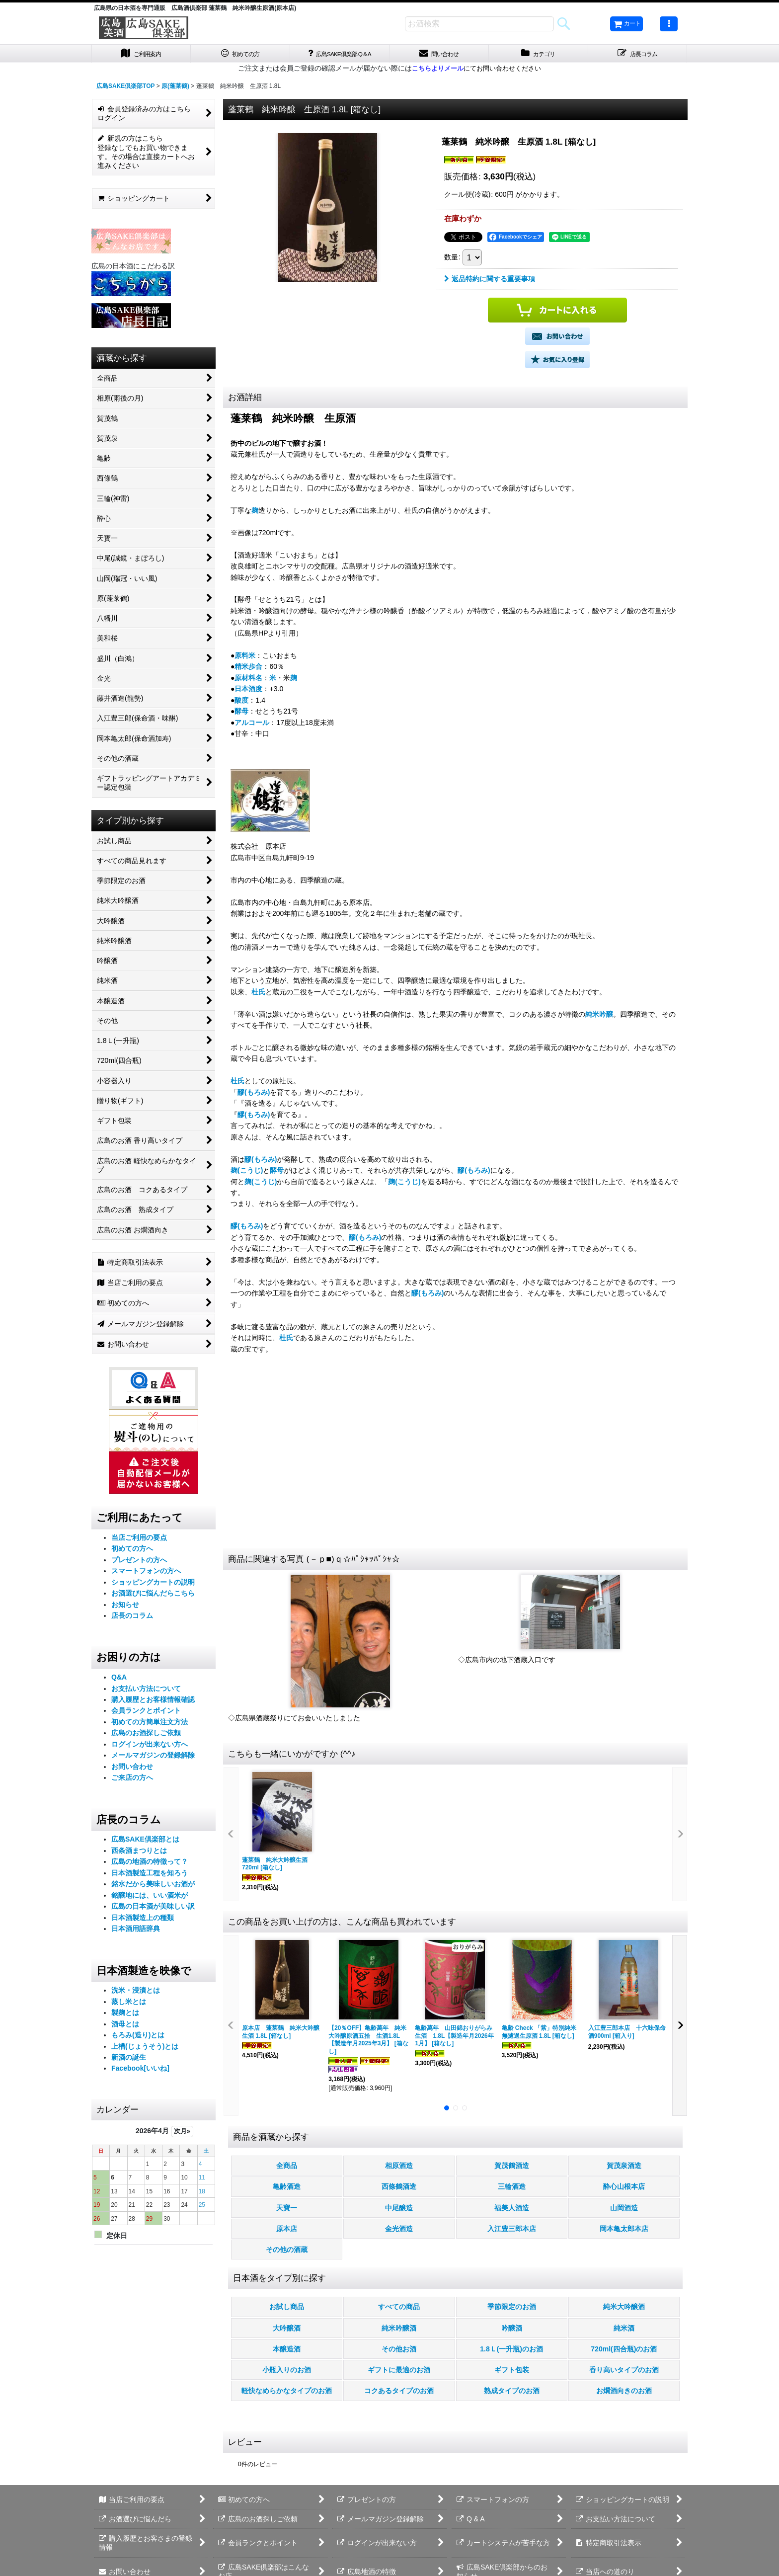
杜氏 (258, 994)
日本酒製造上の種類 (142, 1920)
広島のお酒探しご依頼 (146, 1736)
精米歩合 (248, 669)
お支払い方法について (146, 1691)
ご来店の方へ (132, 1780)
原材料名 (248, 680)
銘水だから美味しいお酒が (153, 1887)
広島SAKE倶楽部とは (145, 1842)
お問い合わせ (132, 1769)
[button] (669, 23)
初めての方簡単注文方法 (149, 1724)
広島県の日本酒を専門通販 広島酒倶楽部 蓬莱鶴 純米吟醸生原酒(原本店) (195, 7)
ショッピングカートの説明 (153, 1585)
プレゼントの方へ (139, 1562)
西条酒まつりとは (139, 1853)
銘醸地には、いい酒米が (149, 1898)
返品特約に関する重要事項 (489, 282)
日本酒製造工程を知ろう (149, 1875)
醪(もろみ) (253, 1095)
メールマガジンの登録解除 (153, 1758)
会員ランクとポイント (146, 1713)
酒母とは (125, 2026)
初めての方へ (132, 1551)
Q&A (119, 1680)
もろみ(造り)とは (137, 2038)
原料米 (244, 658)
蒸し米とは (128, 2004)
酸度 (241, 703)
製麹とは (125, 2015)
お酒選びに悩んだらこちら (153, 1596)
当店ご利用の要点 (139, 1540)
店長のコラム (132, 1618)
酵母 (241, 714)
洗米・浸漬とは (135, 1993)
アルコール (251, 725)
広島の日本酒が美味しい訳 (153, 1909)
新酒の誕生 (128, 2060)
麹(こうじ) (247, 1173)
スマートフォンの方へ (146, 1574)
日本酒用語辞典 (135, 1931)
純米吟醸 (599, 1017)
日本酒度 (248, 692)
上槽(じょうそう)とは (144, 2049)
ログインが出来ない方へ (149, 1747)
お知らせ (125, 1607)
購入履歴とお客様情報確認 (153, 1702)
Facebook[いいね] (140, 2071)
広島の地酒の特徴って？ (149, 1864)
